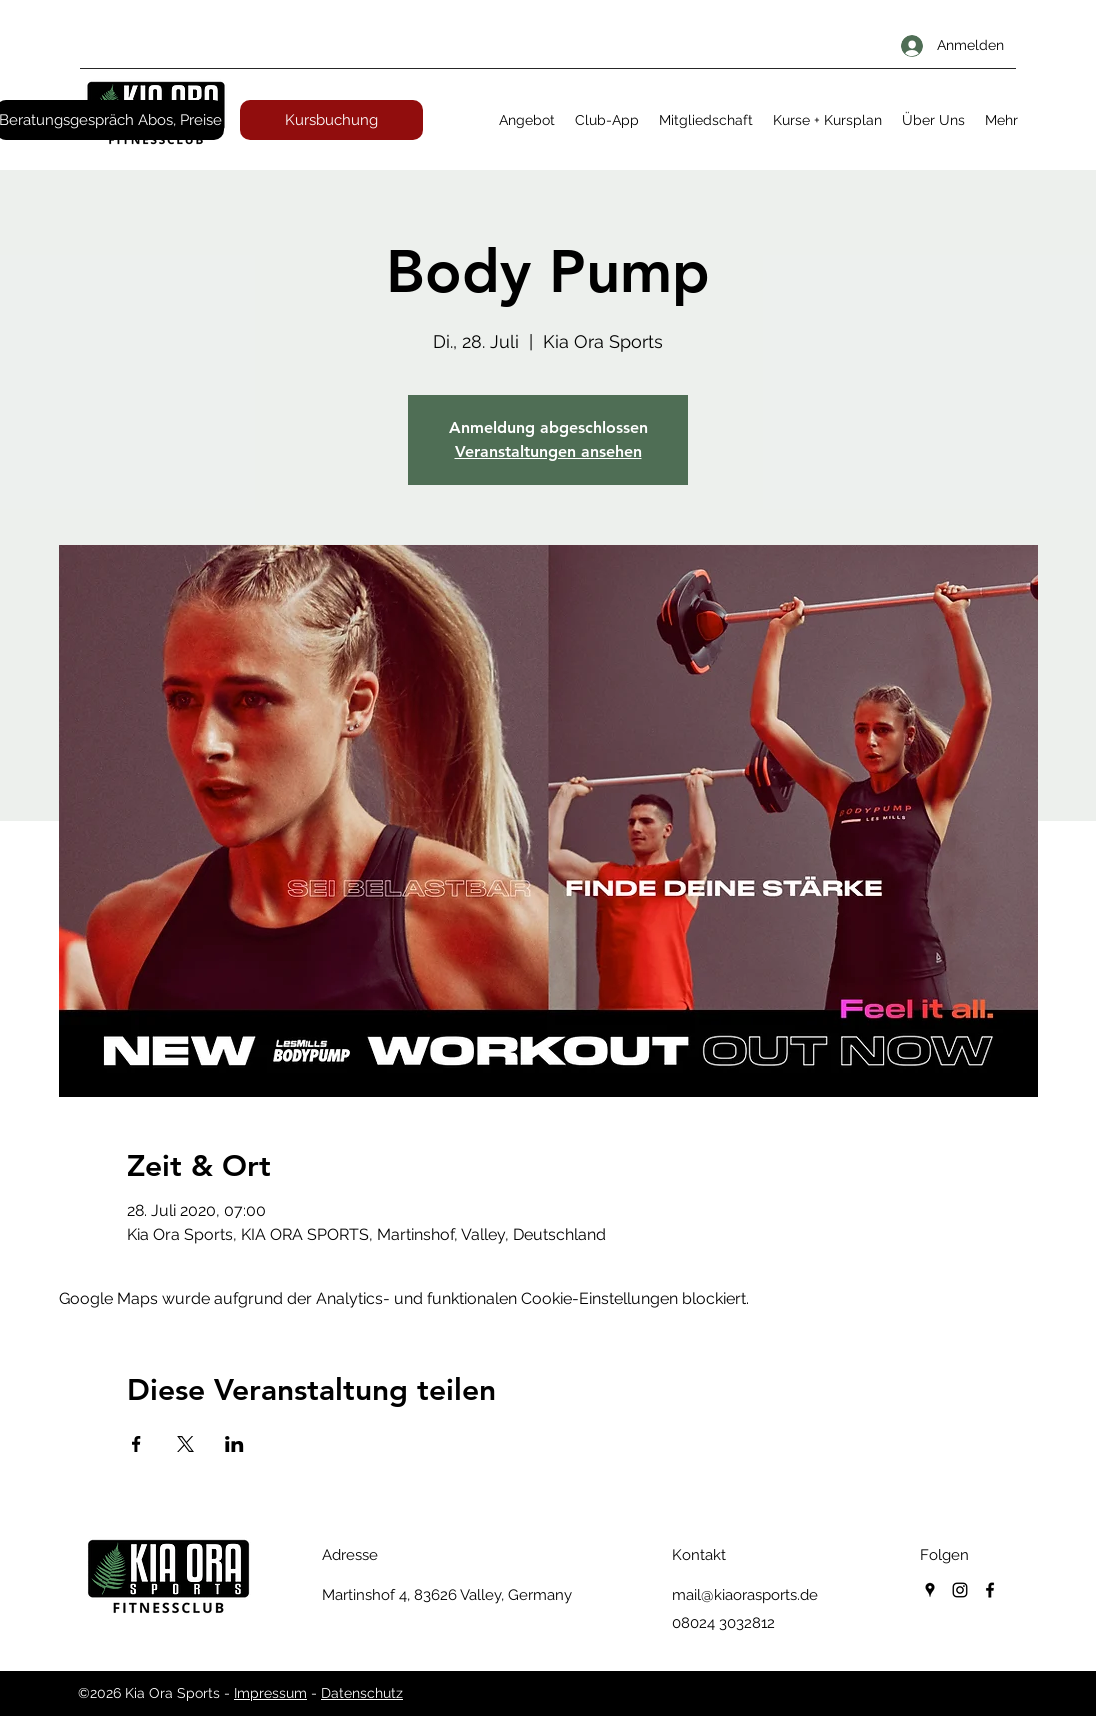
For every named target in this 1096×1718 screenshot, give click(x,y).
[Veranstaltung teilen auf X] (185, 1444)
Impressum (270, 1693)
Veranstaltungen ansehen (548, 451)
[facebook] (990, 1590)
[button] (527, 120)
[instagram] (960, 1590)
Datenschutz (362, 1693)
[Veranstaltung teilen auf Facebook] (136, 1444)
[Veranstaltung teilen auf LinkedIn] (234, 1444)
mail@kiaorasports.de (745, 1595)
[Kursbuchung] (331, 120)
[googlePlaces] (930, 1590)
